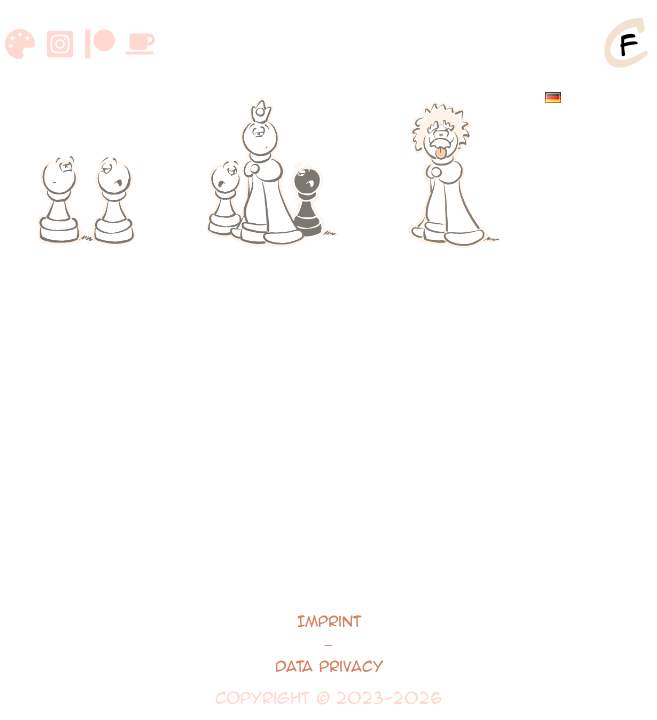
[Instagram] (60, 44)
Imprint (329, 621)
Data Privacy (329, 666)
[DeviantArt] (20, 44)
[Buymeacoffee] (140, 44)
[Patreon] (100, 44)
